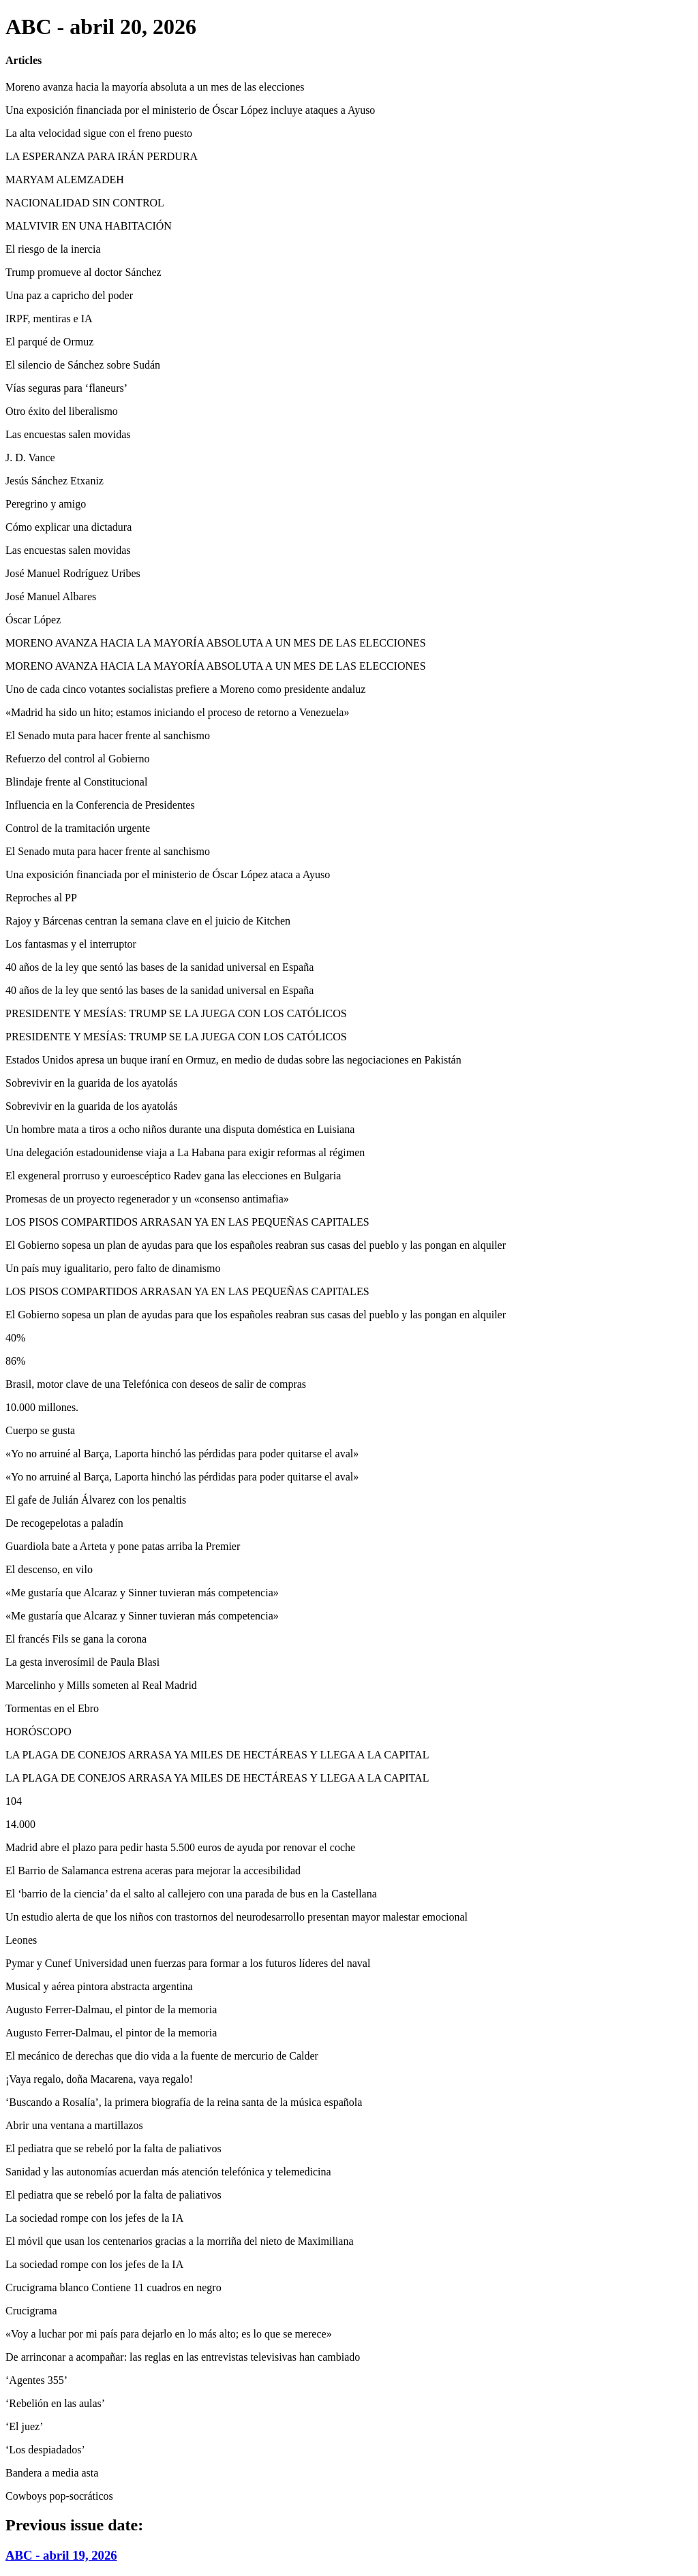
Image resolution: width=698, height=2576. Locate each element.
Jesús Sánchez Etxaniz (54, 480)
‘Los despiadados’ (45, 2449)
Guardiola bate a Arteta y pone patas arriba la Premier (122, 1546)
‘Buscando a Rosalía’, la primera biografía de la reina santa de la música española (183, 2102)
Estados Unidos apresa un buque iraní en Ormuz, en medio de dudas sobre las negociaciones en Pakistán (233, 1060)
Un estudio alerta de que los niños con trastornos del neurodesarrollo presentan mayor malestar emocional (236, 1917)
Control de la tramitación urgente (77, 828)
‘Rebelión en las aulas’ (55, 2403)
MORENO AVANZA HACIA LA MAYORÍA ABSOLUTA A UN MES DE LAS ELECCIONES (215, 643)
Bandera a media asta (51, 2473)
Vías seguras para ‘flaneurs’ (66, 388)
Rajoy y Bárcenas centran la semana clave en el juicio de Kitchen (147, 921)
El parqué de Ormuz (49, 341)
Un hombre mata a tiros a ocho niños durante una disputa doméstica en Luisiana (179, 1129)
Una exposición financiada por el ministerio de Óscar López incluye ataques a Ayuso (190, 110)
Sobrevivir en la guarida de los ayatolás (91, 1083)
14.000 (20, 1824)
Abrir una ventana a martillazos (74, 2125)
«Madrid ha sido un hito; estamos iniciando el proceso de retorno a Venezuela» (177, 712)
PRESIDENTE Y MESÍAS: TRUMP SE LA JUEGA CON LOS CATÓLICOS (176, 1013)
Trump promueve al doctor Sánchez (83, 272)
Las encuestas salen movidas (68, 434)
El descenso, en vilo (49, 1569)
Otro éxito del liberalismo (61, 411)
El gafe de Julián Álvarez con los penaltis (95, 1500)
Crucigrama (31, 2310)
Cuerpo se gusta (40, 1430)
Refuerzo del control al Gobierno (77, 758)
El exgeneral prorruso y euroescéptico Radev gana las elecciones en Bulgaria (173, 1175)
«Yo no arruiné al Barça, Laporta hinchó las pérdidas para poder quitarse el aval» (182, 1453)
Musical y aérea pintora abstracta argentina (99, 1986)
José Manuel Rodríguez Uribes (72, 573)
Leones (21, 1940)
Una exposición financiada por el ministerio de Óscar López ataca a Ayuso (167, 874)
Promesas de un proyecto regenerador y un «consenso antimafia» (147, 1199)
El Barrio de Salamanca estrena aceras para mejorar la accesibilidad (153, 1870)
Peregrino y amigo (45, 504)
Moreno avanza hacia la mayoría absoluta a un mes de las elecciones (154, 87)
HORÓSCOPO (38, 1731)
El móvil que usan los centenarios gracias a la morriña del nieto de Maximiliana (179, 2241)
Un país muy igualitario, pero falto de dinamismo (113, 1268)
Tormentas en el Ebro (52, 1708)
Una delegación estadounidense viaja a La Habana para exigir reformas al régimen (185, 1152)
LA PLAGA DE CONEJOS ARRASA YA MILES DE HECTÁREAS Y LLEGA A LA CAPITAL (217, 1754)
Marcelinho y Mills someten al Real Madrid (101, 1685)
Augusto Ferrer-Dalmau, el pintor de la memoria (111, 2009)
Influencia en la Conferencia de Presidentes (100, 805)
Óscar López (33, 619)
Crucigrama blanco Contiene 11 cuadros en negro (113, 2287)
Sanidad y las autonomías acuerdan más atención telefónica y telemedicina (168, 2171)
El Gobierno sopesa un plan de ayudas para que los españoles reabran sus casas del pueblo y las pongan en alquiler (255, 1245)
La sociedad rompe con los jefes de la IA (94, 2218)
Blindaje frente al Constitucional (76, 782)
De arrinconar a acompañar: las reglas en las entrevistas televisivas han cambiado (182, 2357)
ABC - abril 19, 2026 (61, 2555)
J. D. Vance (30, 457)
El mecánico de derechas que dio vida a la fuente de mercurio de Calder (161, 2056)
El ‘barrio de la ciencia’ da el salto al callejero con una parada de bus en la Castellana (191, 1893)
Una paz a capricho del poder (69, 295)
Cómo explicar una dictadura (68, 527)
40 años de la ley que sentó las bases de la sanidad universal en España (159, 967)
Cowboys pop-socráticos (59, 2496)
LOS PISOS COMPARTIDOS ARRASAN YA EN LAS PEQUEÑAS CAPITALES (187, 1222)
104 (13, 1801)
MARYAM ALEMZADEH (64, 179)
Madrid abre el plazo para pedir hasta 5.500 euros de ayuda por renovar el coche (180, 1847)
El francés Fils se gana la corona (76, 1639)
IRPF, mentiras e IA (49, 318)
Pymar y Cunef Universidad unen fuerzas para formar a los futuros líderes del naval (187, 1963)
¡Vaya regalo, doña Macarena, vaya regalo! (99, 2079)
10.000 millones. (41, 1407)
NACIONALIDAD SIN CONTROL (84, 202)
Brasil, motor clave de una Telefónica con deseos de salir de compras (155, 1384)
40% (15, 1338)
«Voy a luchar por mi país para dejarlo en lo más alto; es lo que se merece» (168, 2334)
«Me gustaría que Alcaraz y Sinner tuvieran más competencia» (142, 1592)
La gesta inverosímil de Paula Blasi (82, 1662)
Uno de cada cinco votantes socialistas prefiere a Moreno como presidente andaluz (185, 689)
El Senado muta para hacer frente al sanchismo (107, 735)
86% (15, 1361)
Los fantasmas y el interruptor (70, 944)
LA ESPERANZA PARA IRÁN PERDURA (101, 156)
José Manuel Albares (50, 596)
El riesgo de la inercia (53, 249)
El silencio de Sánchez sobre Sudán (82, 365)
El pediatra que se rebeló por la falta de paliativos (113, 2148)
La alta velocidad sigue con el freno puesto (98, 133)
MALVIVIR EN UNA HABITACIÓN (88, 226)
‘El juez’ (24, 2426)
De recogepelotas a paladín (64, 1523)
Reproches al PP (41, 897)
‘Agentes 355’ (36, 2380)
